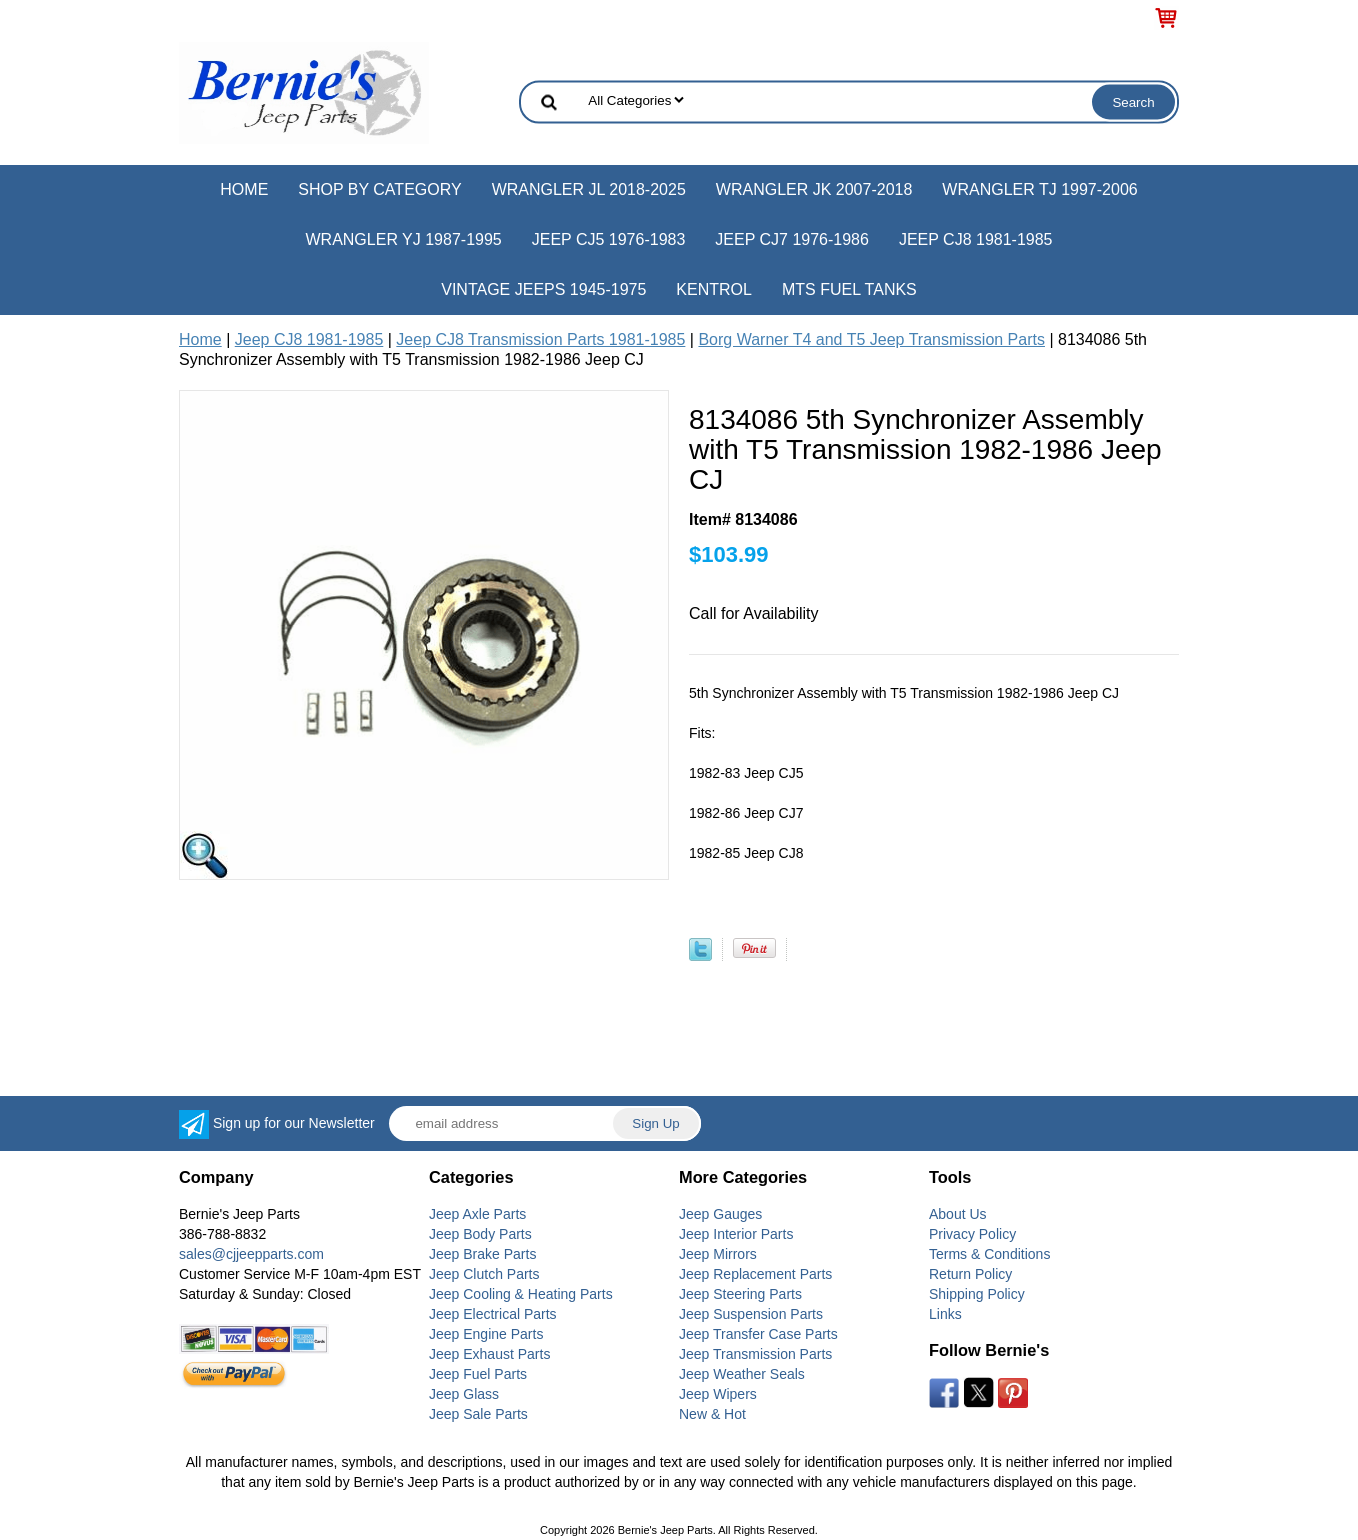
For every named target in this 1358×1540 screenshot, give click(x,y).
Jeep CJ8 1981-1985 (976, 239)
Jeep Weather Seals (742, 1374)
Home (244, 189)
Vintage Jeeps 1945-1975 (543, 289)
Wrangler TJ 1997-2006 (1039, 189)
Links (945, 1314)
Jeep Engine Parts (486, 1334)
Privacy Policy (972, 1234)
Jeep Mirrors (718, 1254)
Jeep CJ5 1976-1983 (609, 239)
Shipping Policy (977, 1294)
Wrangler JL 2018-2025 (589, 189)
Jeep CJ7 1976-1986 (792, 239)
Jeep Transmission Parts (755, 1354)
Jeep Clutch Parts (484, 1274)
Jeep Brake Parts (482, 1254)
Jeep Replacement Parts (755, 1274)
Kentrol (714, 289)
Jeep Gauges (720, 1214)
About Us (958, 1214)
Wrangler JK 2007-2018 (814, 189)
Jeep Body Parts (480, 1234)
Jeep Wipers (718, 1394)
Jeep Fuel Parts (478, 1374)
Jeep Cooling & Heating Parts (521, 1294)
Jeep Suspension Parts (751, 1314)
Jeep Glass (464, 1394)
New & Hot (712, 1414)
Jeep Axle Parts (477, 1214)
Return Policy (970, 1274)
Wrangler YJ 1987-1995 (403, 239)
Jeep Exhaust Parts (489, 1354)
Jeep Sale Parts (478, 1414)
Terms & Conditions (989, 1254)
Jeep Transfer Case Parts (758, 1334)
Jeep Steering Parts (740, 1294)
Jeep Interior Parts (736, 1234)
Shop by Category (379, 189)
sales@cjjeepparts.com (251, 1254)
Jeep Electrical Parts (493, 1314)
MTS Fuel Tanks (849, 289)
